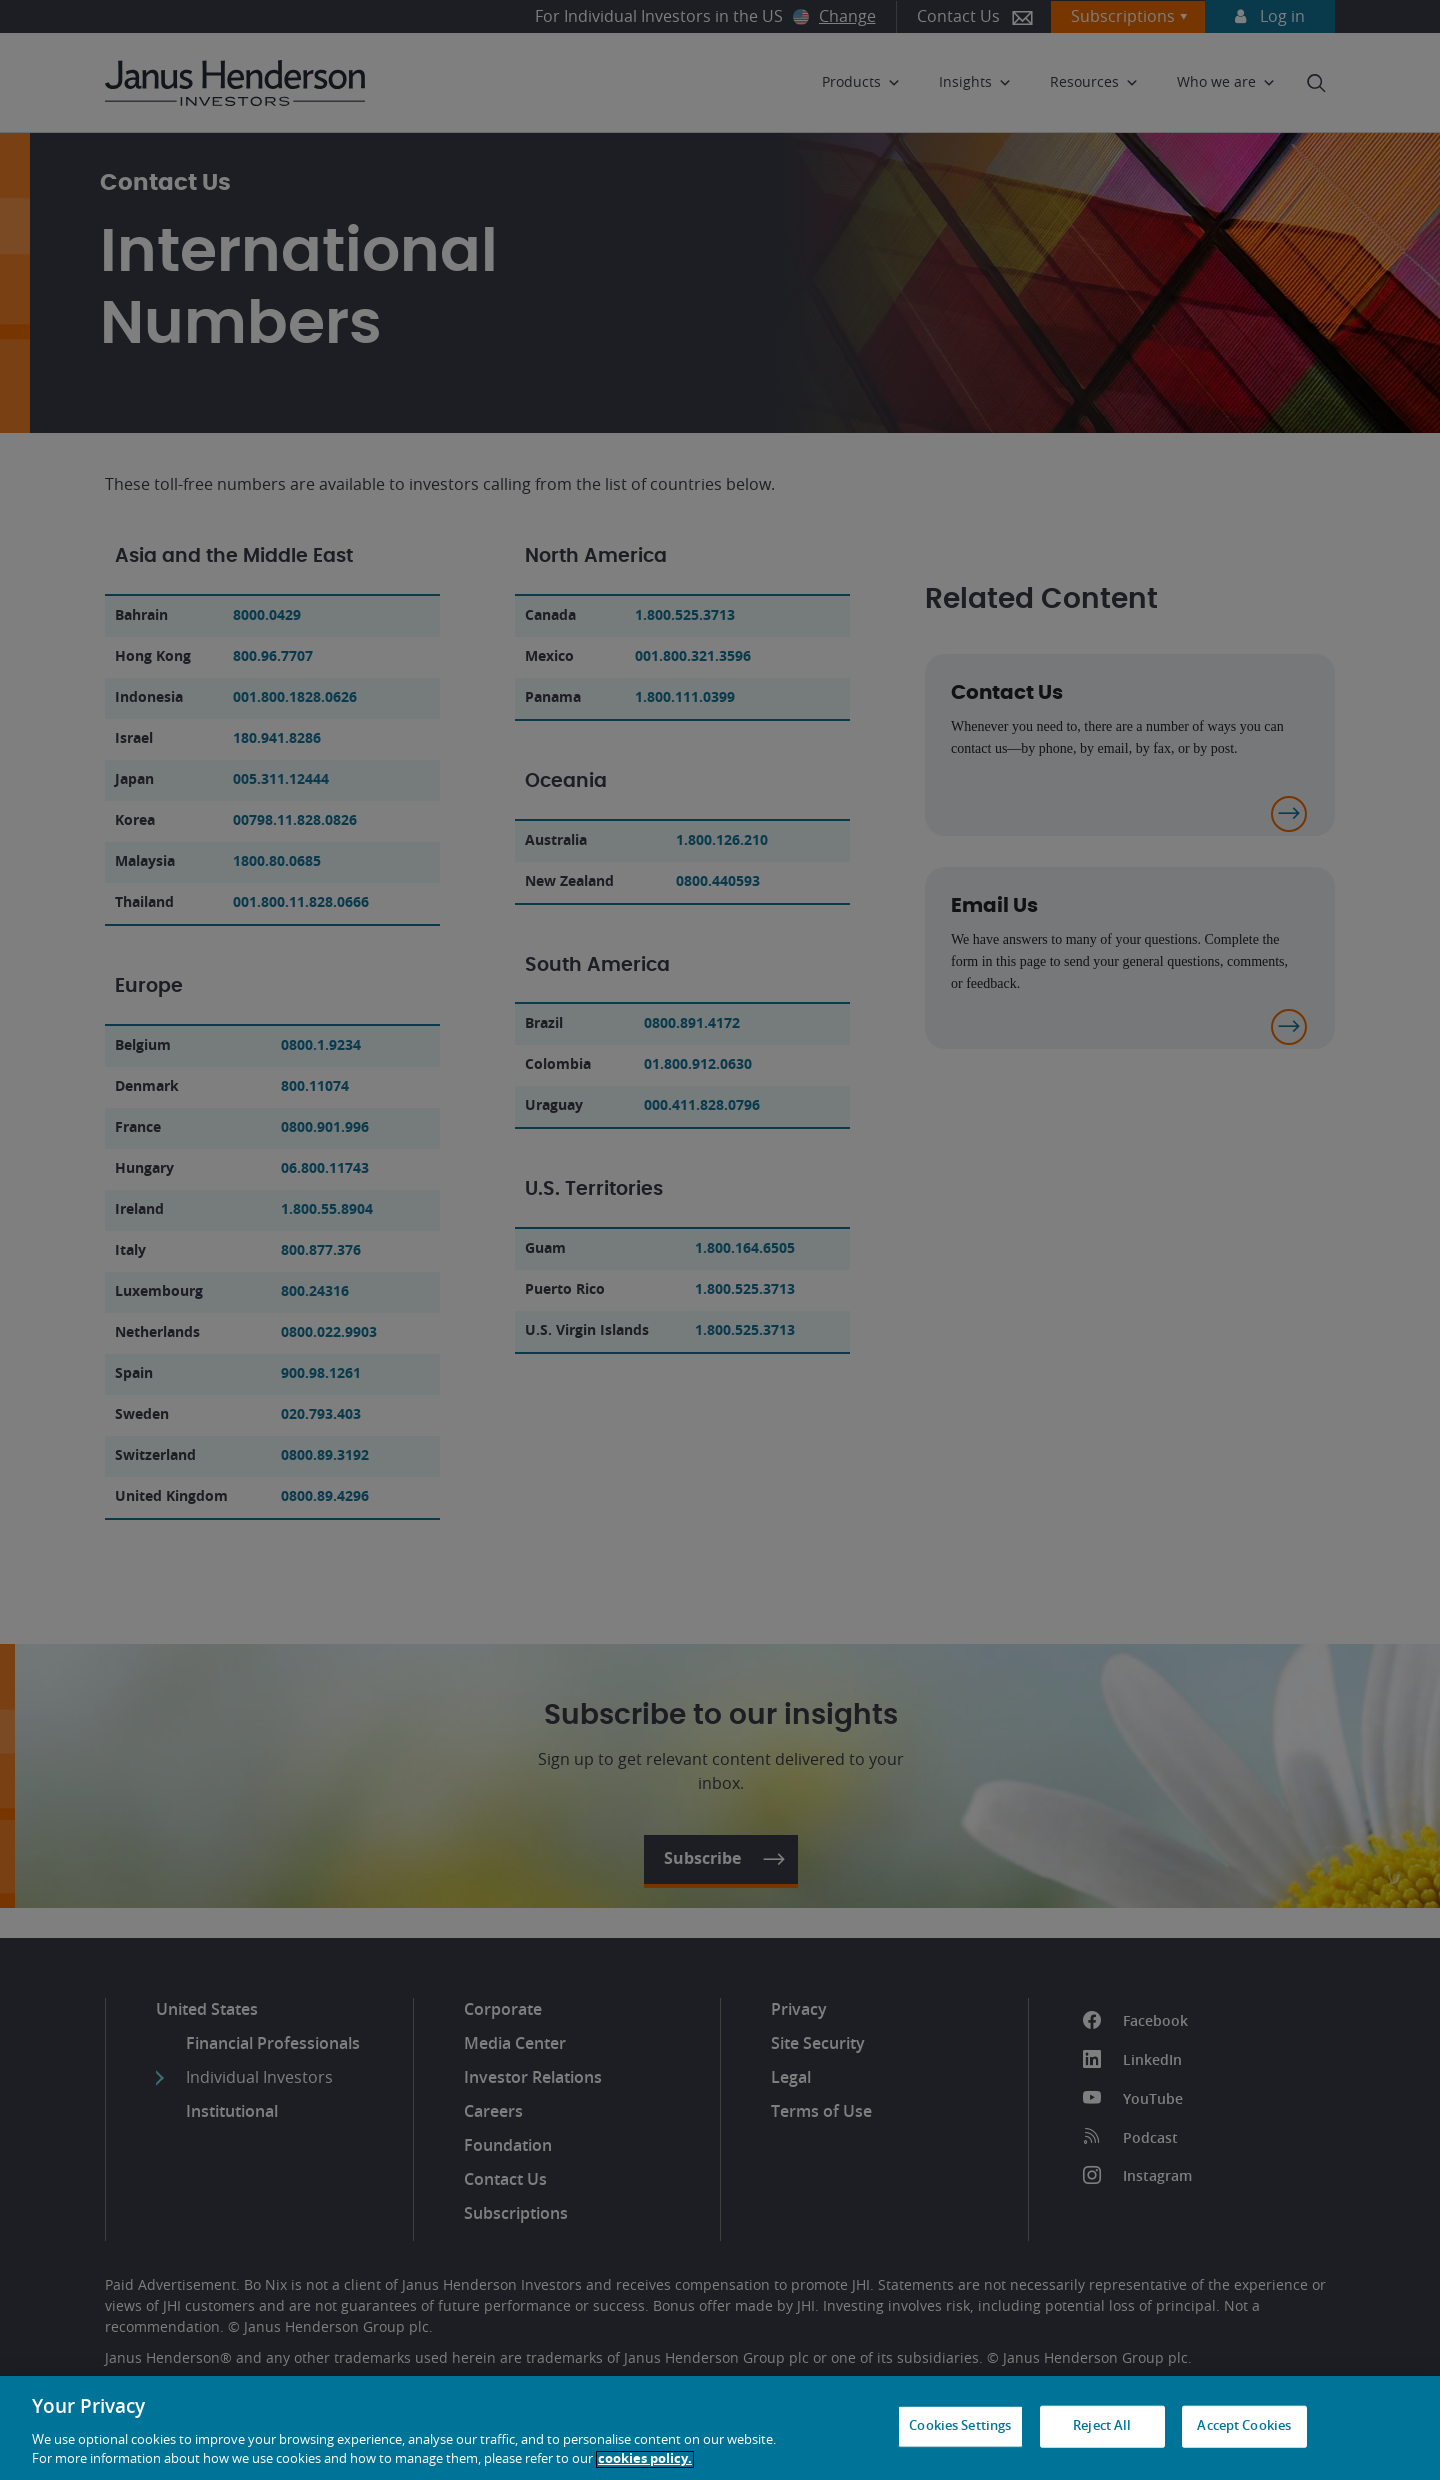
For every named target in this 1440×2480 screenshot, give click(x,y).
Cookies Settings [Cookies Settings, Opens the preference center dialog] (960, 2426)
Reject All (1102, 2426)
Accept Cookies (1244, 2426)
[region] (720, 2428)
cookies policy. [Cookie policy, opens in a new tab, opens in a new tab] (645, 2459)
